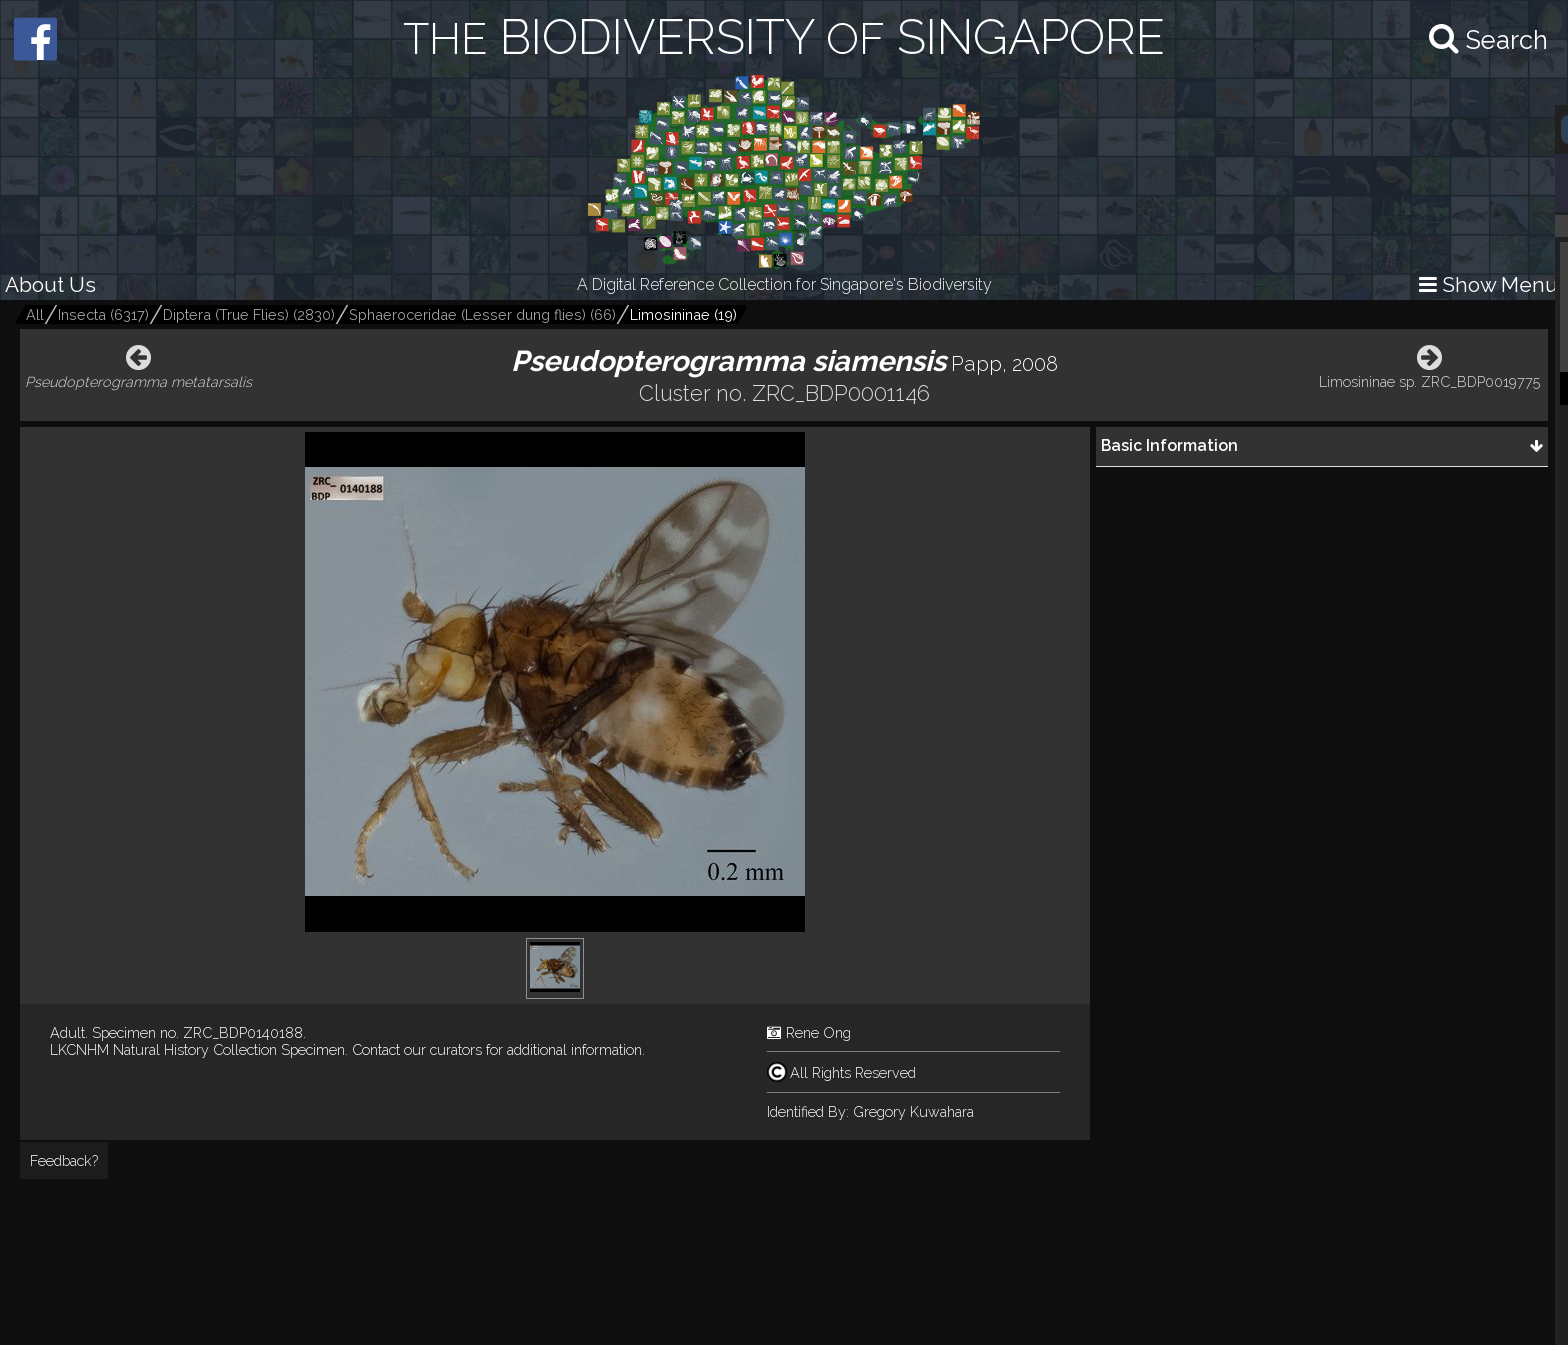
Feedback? (64, 1160)
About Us (50, 284)
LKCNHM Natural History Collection (163, 1049)
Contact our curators (417, 1049)
